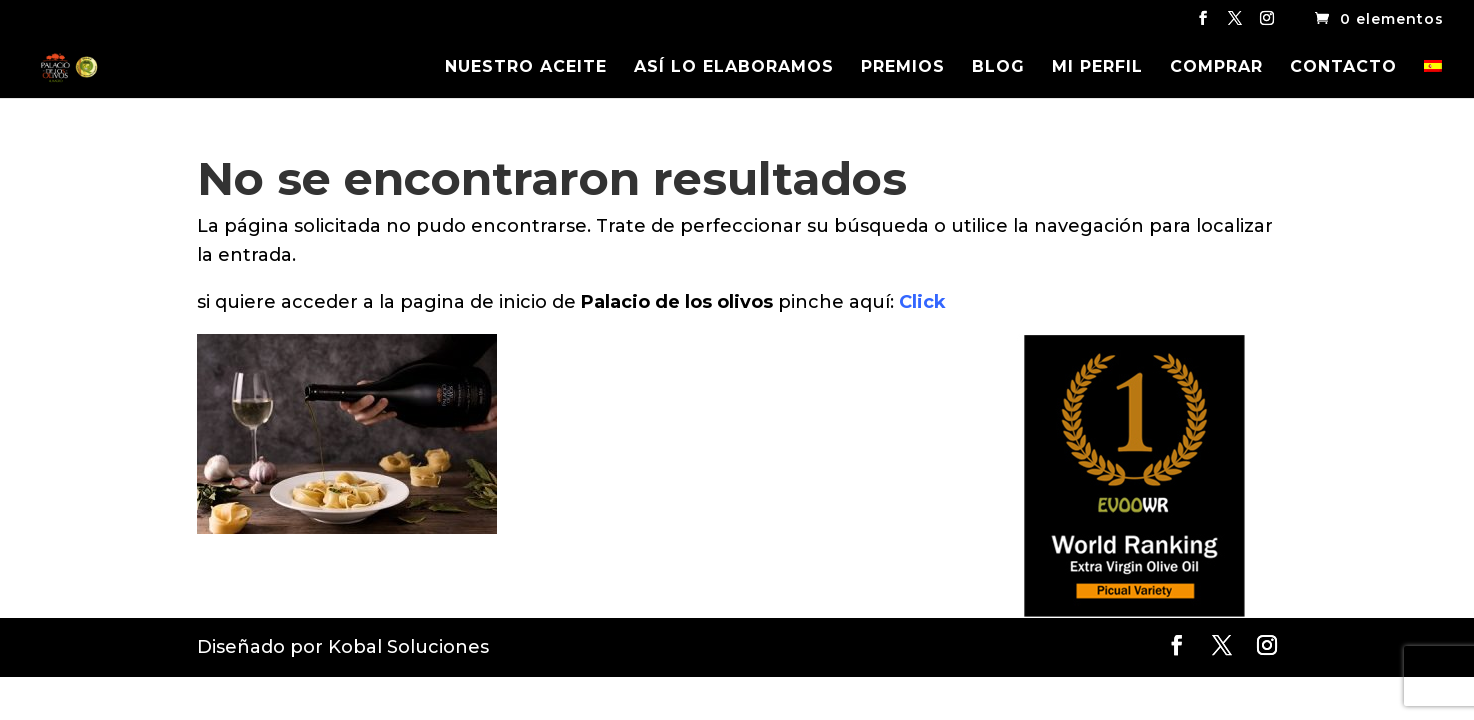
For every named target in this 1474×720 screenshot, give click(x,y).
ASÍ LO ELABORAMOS (734, 68)
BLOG (998, 68)
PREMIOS (903, 68)
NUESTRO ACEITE (526, 68)
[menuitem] (1433, 79)
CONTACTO (1343, 68)
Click (922, 302)
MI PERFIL (1097, 68)
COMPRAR (1216, 68)
